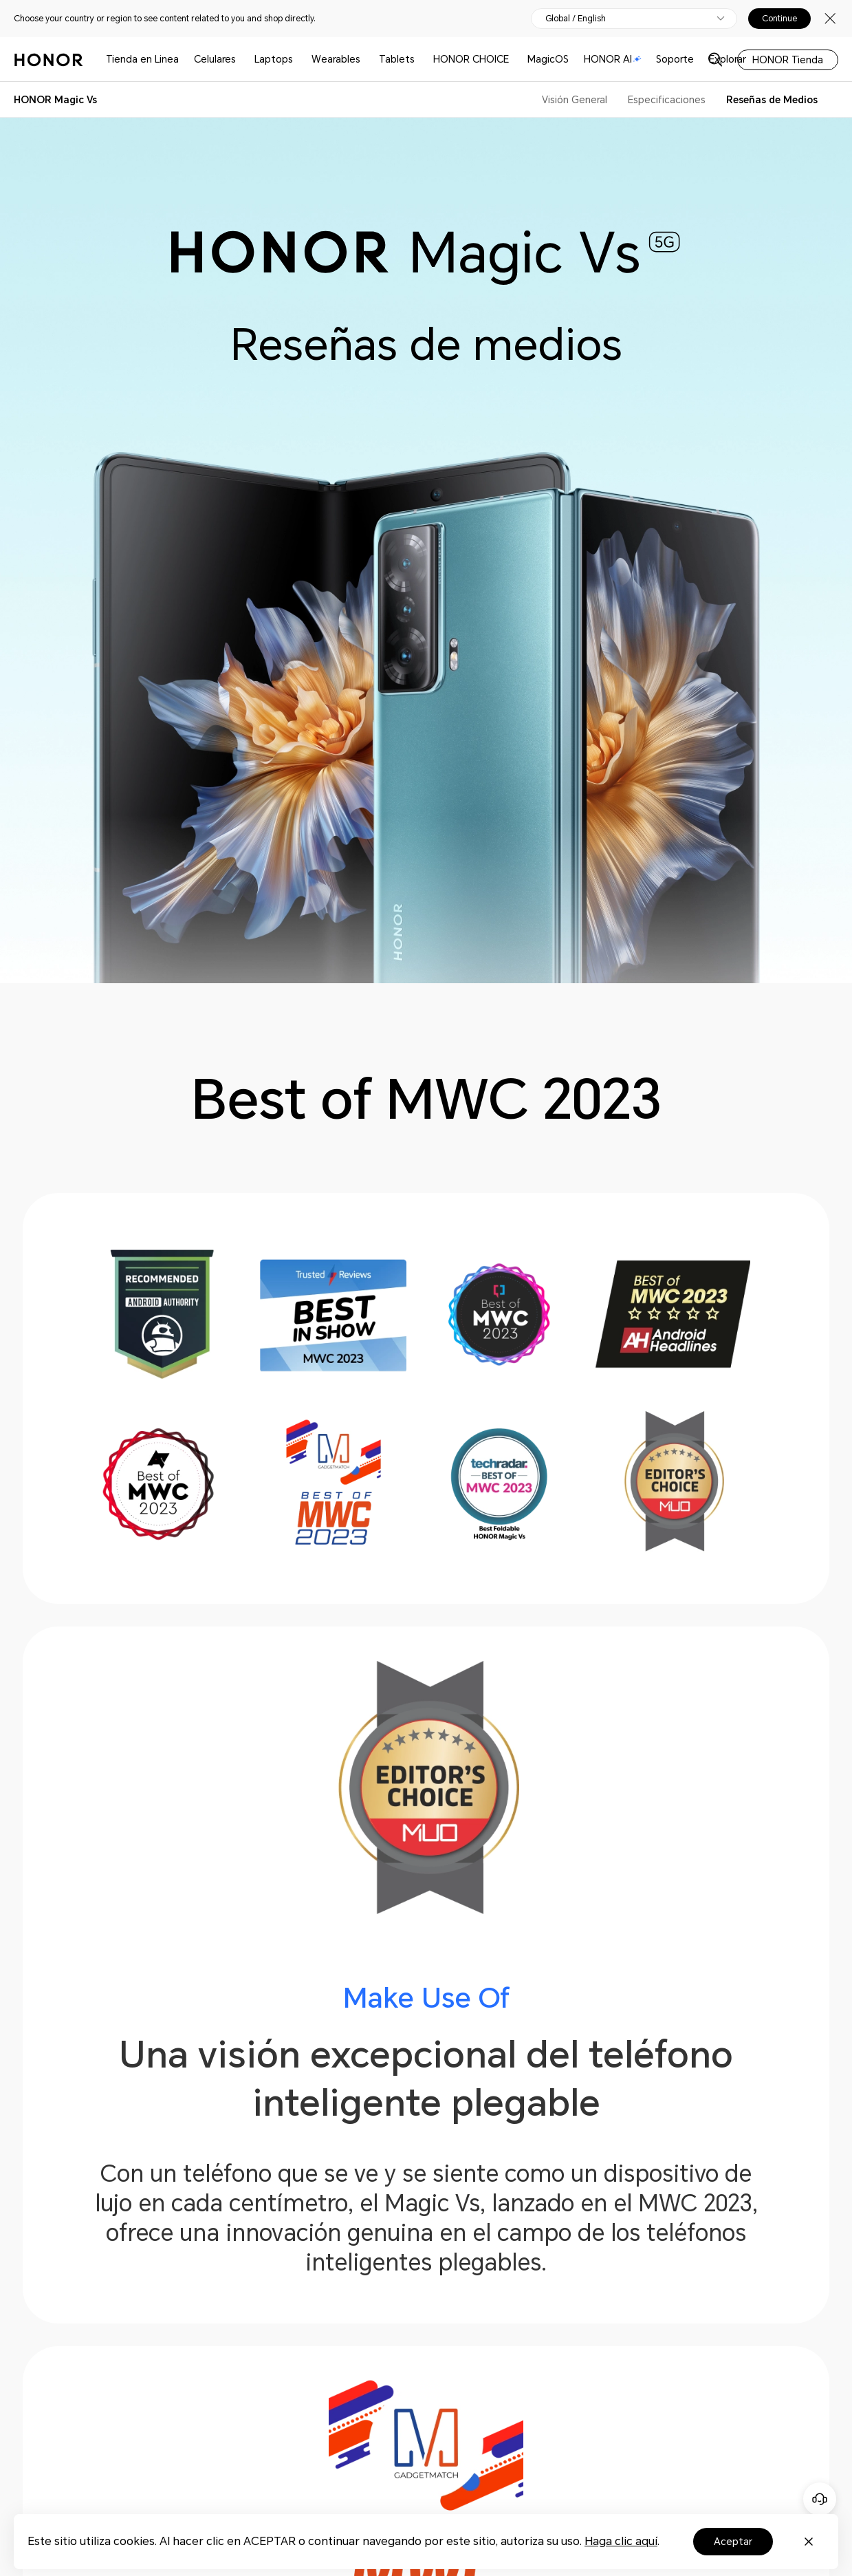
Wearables (336, 59)
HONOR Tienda (787, 59)
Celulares (215, 59)
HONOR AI (613, 59)
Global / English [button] (575, 18)
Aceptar (733, 2541)
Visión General (574, 99)
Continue (779, 18)
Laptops (273, 59)
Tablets (397, 59)
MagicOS (548, 59)
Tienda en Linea (142, 59)
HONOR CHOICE (471, 59)
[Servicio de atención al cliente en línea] (819, 2498)
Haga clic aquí (621, 2541)
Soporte (675, 59)
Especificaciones (667, 99)
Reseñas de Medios (772, 99)
